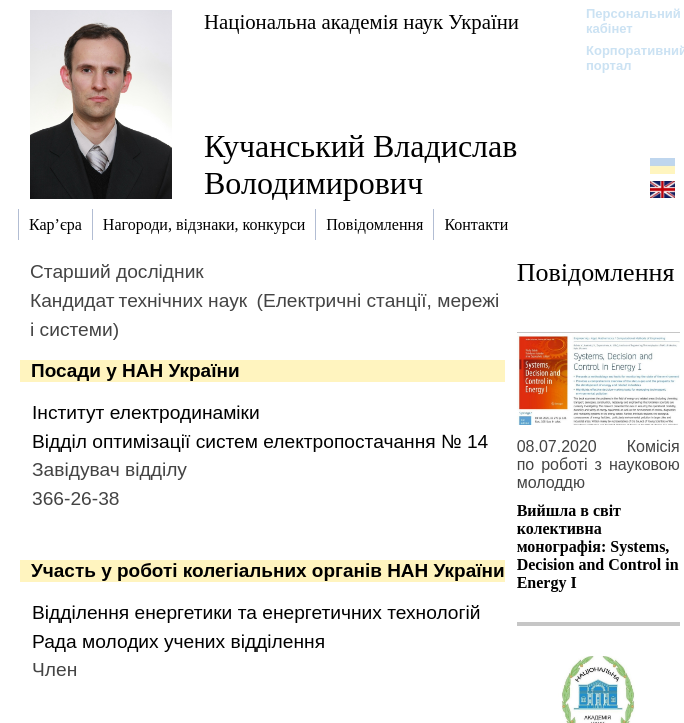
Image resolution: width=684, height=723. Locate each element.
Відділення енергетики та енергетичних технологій (256, 612)
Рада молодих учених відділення (178, 641)
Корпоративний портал (623, 58)
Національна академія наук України (361, 21)
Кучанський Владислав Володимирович (360, 164)
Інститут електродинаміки (146, 412)
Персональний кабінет (623, 21)
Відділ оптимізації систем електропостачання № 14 (260, 441)
